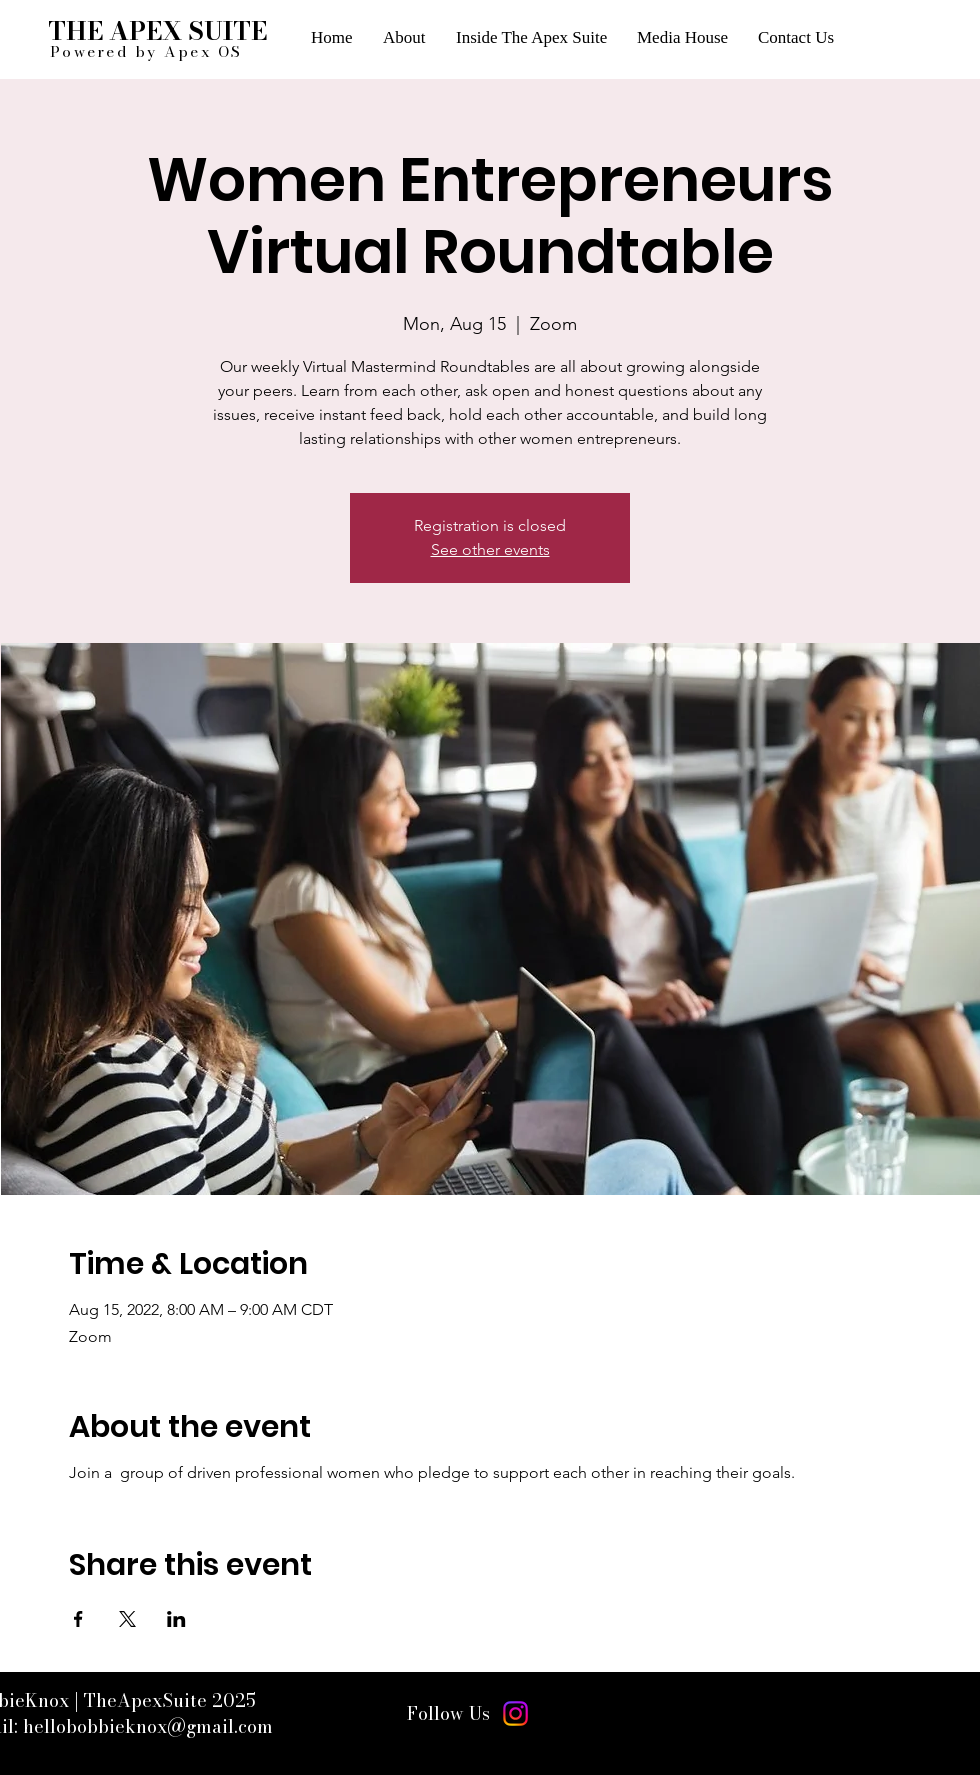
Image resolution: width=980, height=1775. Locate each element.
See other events (490, 549)
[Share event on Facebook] (78, 1619)
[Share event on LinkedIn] (176, 1619)
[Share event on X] (127, 1619)
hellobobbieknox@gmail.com (148, 1726)
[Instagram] (515, 1713)
